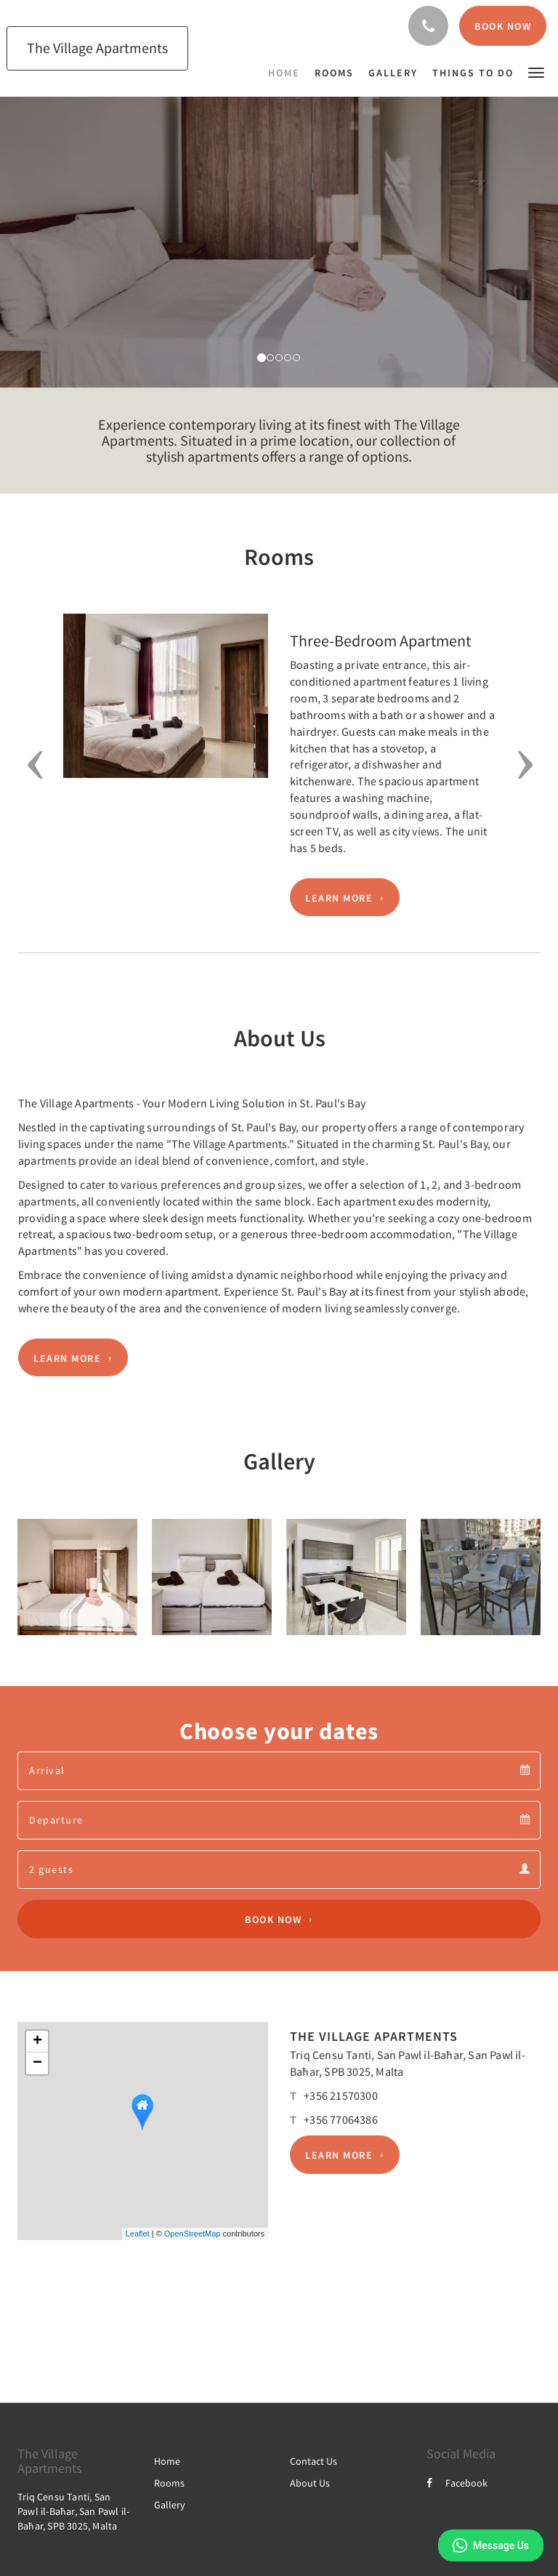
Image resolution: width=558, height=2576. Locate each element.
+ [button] (37, 2042)
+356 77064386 (341, 2119)
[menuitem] (287, 72)
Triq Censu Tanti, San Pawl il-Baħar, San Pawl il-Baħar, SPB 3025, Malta (73, 2511)
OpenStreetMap (192, 2233)
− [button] (37, 2063)
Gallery (169, 2504)
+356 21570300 (341, 2095)
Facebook (457, 2482)
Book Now (273, 1919)
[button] (536, 71)
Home (167, 2461)
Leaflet (138, 2233)
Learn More (339, 897)
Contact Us (313, 2461)
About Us (310, 2482)
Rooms (169, 2482)
